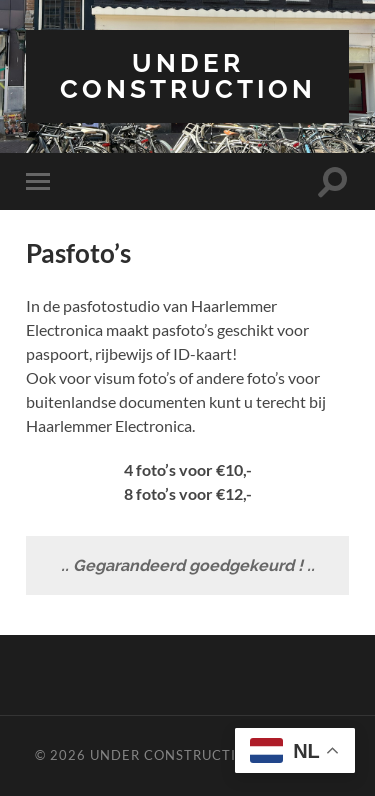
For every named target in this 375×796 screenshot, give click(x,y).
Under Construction (188, 75)
